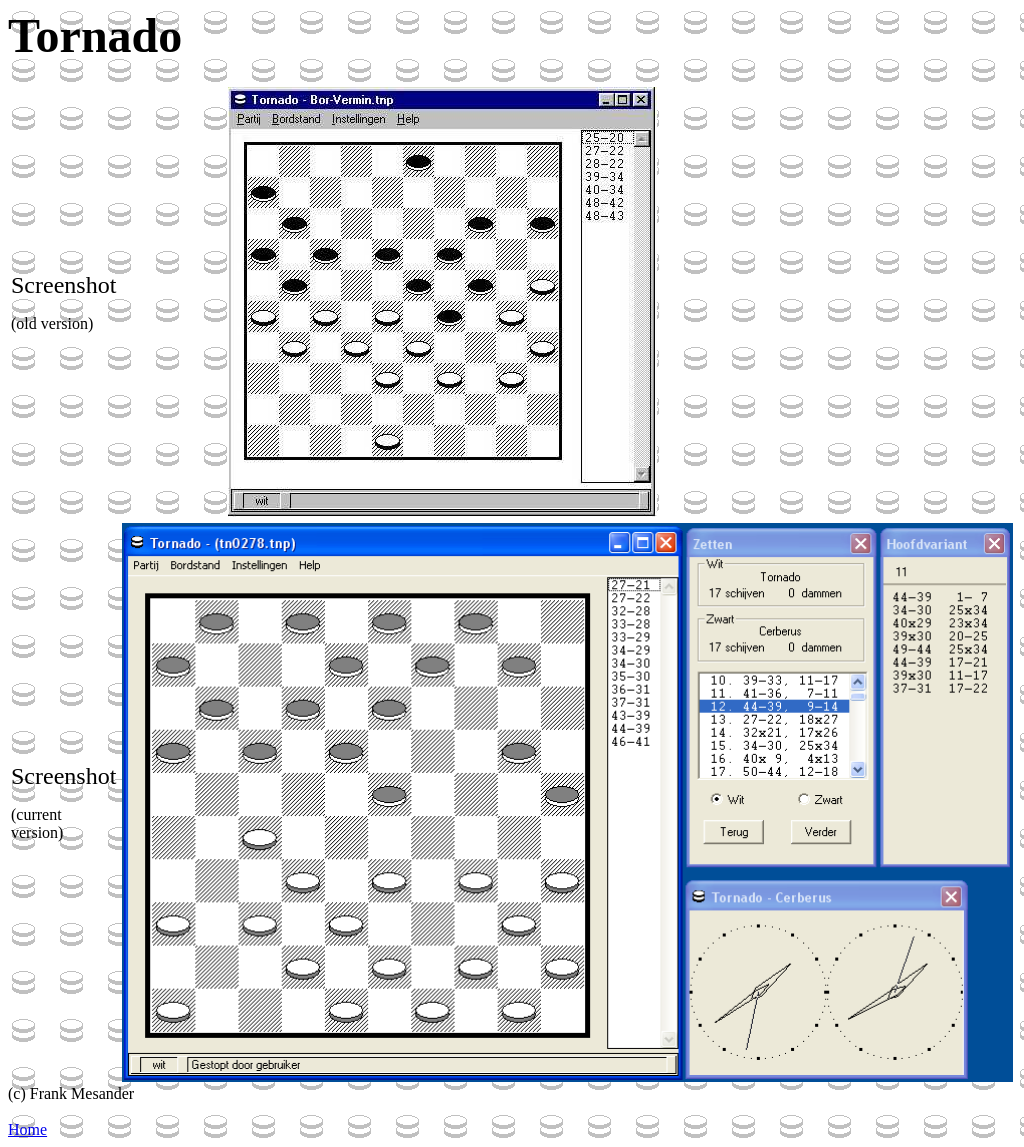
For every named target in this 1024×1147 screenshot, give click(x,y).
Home (27, 1129)
